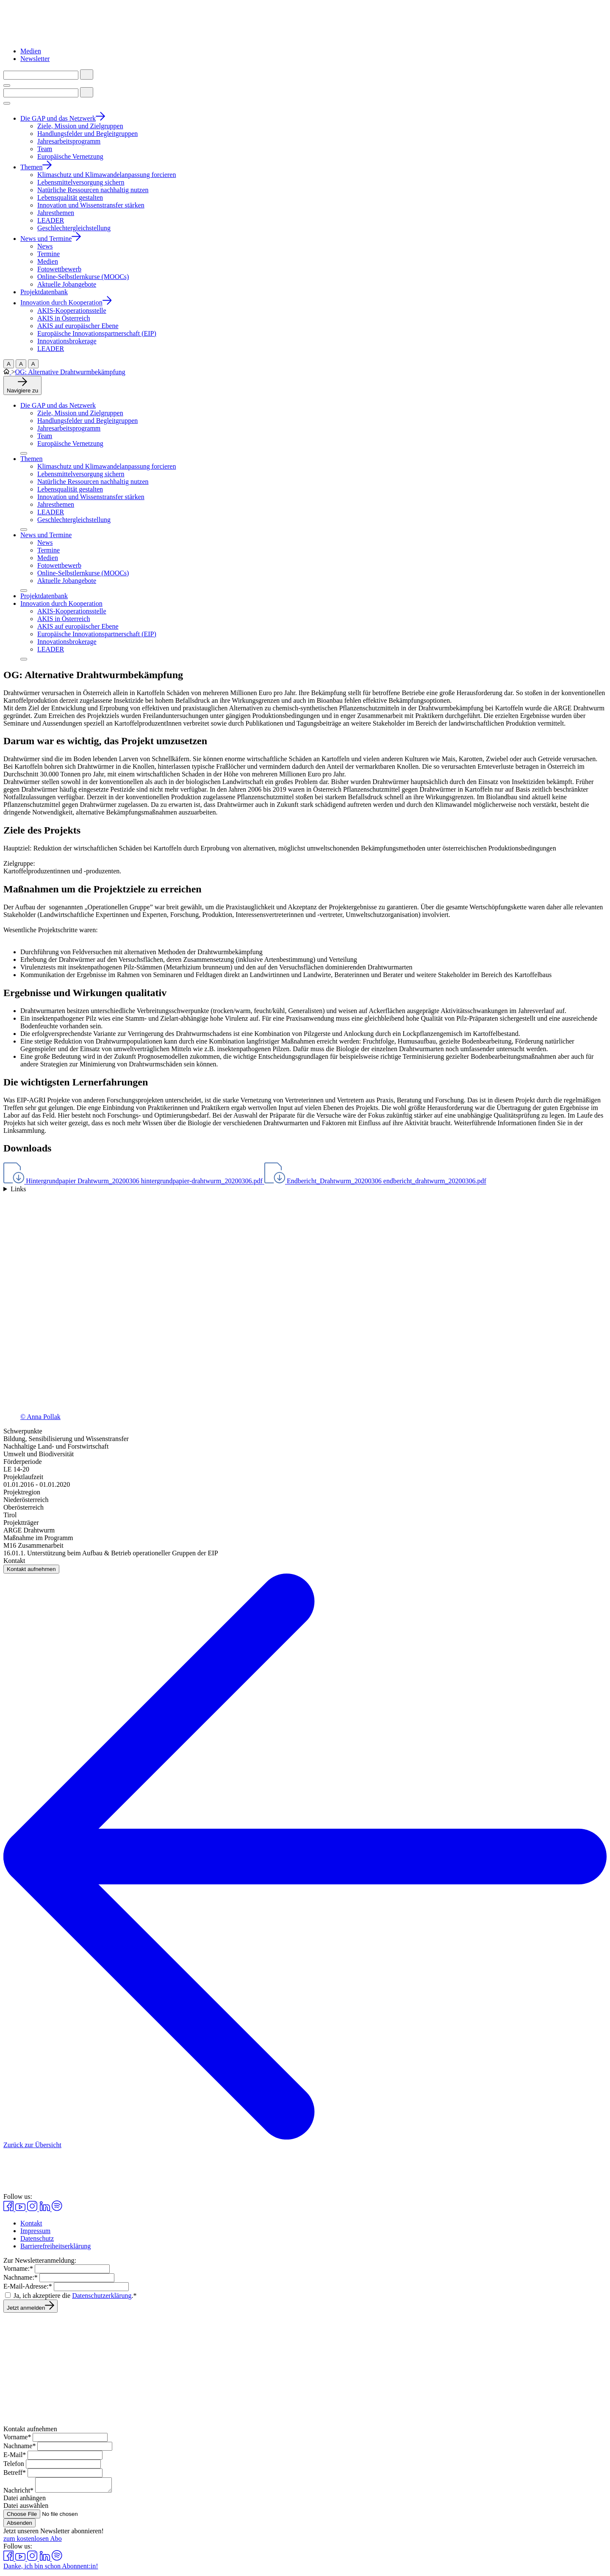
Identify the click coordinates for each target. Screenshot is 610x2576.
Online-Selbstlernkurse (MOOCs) (83, 573)
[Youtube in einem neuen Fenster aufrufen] (21, 2208)
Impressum (35, 2230)
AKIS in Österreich (63, 618)
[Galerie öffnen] (305, 1310)
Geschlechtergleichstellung (74, 519)
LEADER (50, 512)
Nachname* (19, 2445)
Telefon (13, 2463)
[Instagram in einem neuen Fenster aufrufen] (33, 2208)
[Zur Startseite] (47, 36)
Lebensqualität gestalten (70, 489)
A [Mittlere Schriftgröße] (21, 364)
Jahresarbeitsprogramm (68, 428)
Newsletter (35, 58)
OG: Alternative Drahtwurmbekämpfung (70, 371)
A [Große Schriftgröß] (9, 364)
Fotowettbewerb (59, 565)
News (45, 542)
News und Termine (46, 534)
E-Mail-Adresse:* (27, 2286)
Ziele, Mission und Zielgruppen (80, 413)
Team (44, 435)
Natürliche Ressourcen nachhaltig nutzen (93, 481)
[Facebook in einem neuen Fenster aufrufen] (9, 2208)
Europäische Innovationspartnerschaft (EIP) (96, 634)
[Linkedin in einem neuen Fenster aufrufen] (45, 2208)
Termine (48, 550)
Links (18, 1189)
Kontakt (31, 2223)
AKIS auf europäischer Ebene (77, 626)
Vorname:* (18, 2268)
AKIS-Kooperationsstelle (71, 611)
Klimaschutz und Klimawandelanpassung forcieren (106, 466)
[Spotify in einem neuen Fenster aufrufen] (57, 2208)
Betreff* (14, 2472)
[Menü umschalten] (6, 85)
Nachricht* (18, 2492)
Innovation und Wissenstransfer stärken (90, 496)
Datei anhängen (24, 2500)
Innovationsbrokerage (67, 641)
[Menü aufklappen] (23, 453)
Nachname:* (20, 2277)
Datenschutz (37, 2238)
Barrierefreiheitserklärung (55, 2246)
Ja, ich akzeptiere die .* (75, 2295)
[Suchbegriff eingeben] (40, 75)
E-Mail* (14, 2454)
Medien (30, 51)
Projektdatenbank (44, 595)
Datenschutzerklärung (101, 2295)
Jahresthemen (55, 504)
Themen (31, 458)
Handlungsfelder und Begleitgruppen (87, 420)
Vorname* (17, 2437)
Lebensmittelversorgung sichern (80, 474)
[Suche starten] (86, 74)
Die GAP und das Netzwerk (58, 405)
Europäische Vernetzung (70, 443)
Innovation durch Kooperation (61, 603)
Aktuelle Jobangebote (66, 580)
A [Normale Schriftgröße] (33, 364)
